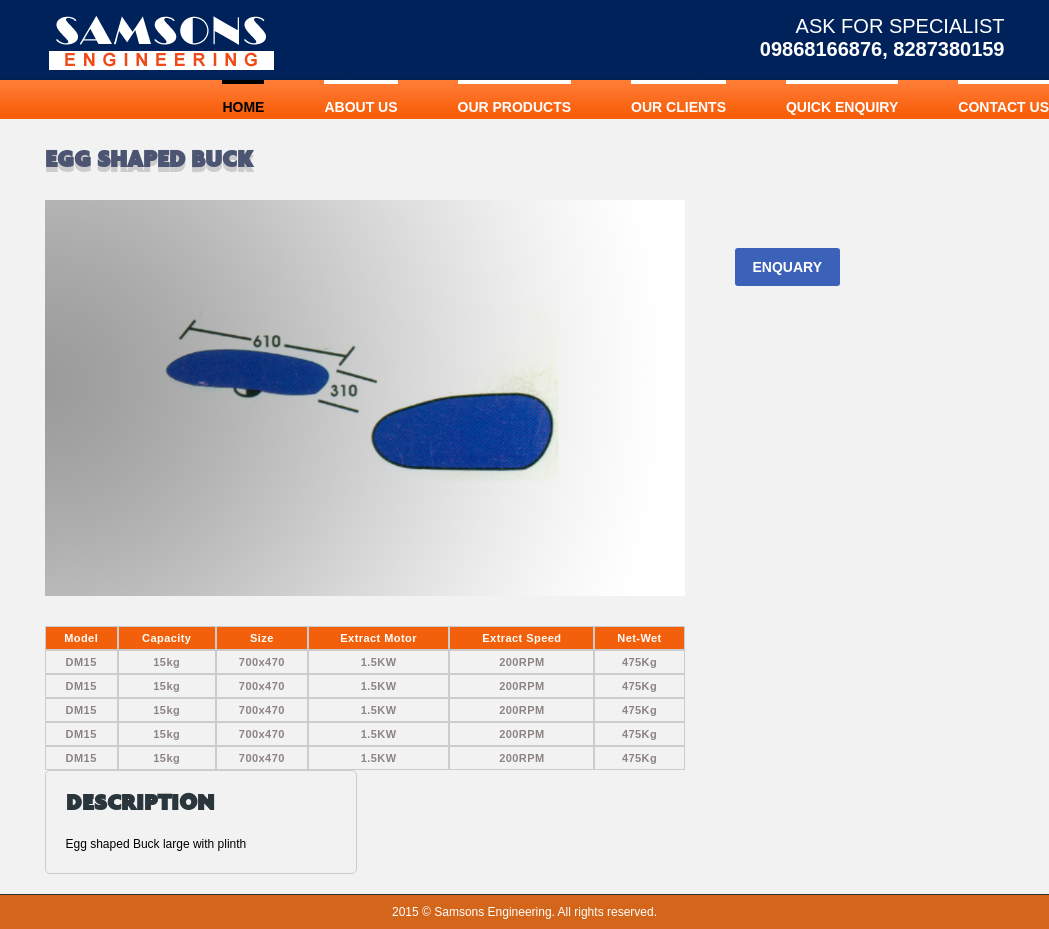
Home (243, 107)
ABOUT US (360, 107)
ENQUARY (788, 267)
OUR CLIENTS (678, 107)
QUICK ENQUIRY (842, 107)
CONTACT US (1003, 107)
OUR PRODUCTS (515, 107)
